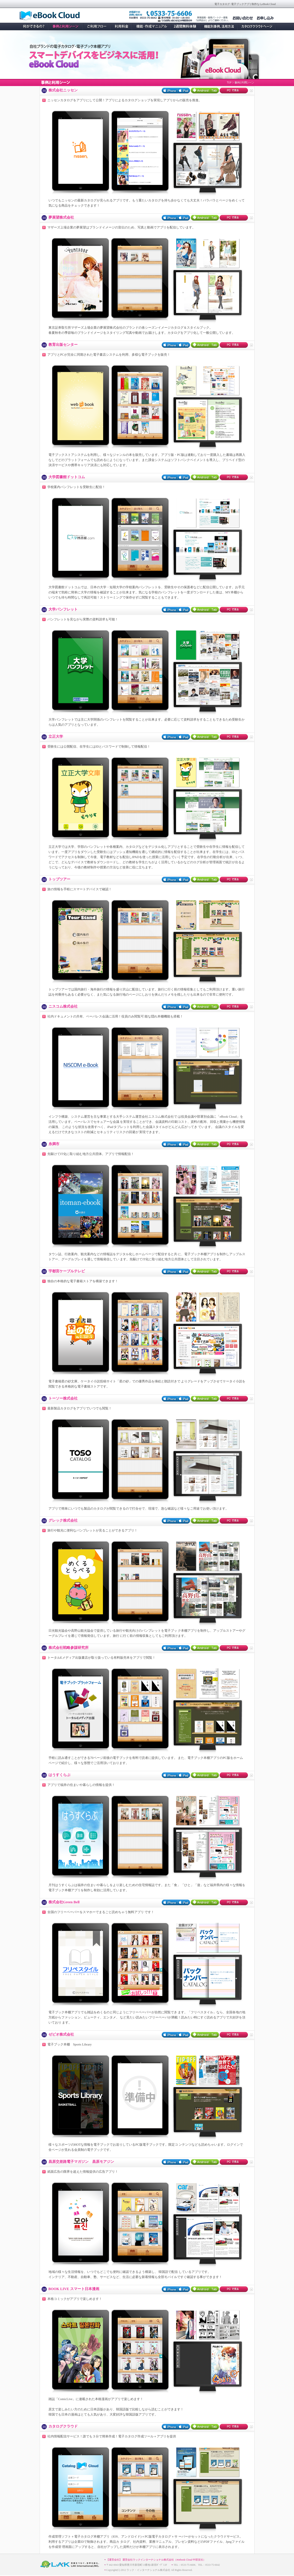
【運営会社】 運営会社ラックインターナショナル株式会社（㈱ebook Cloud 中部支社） (156, 2559)
